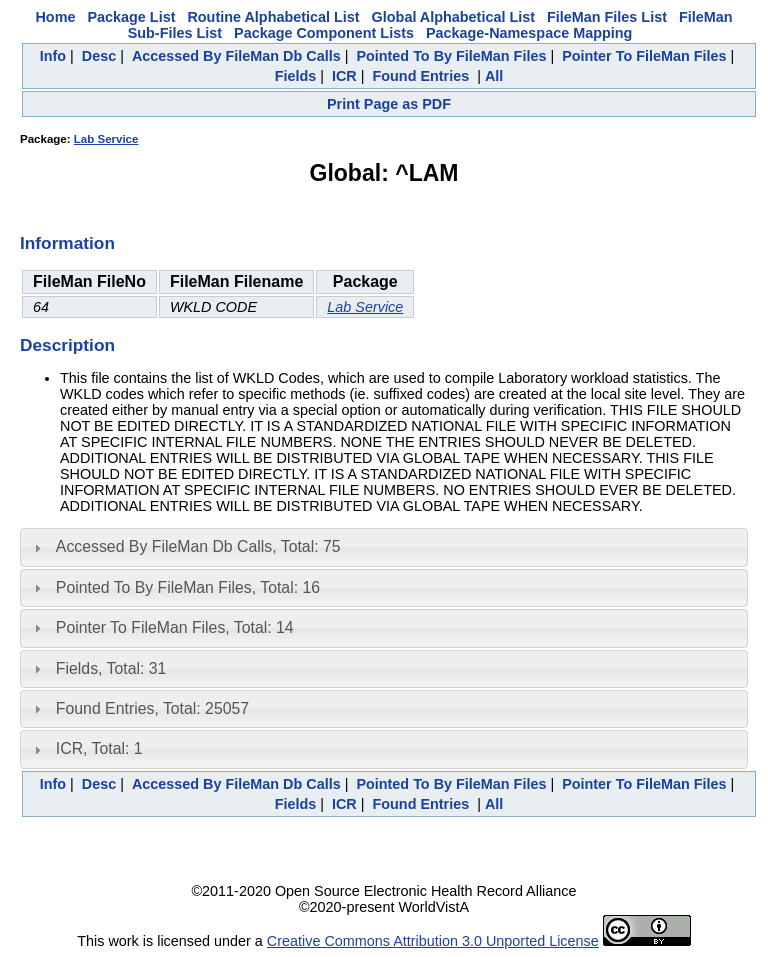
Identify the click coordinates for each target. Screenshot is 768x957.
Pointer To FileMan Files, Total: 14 (175, 627)
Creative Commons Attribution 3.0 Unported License (433, 941)
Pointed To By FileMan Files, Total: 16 (188, 587)
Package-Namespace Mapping (529, 33)
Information (67, 243)
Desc (99, 56)
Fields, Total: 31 (111, 668)
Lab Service (106, 139)
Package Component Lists (324, 33)
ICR (344, 76)
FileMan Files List (607, 17)
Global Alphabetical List (453, 17)
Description (67, 345)
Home (55, 17)
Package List (131, 17)
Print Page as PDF (389, 104)
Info (53, 56)
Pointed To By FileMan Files (451, 56)
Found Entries (420, 76)
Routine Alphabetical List (273, 17)
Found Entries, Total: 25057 (152, 708)
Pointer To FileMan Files (644, 56)
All (494, 76)
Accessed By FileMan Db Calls (236, 56)
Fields (296, 76)
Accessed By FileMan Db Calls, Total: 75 (198, 546)
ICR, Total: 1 (99, 748)
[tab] (384, 547)
